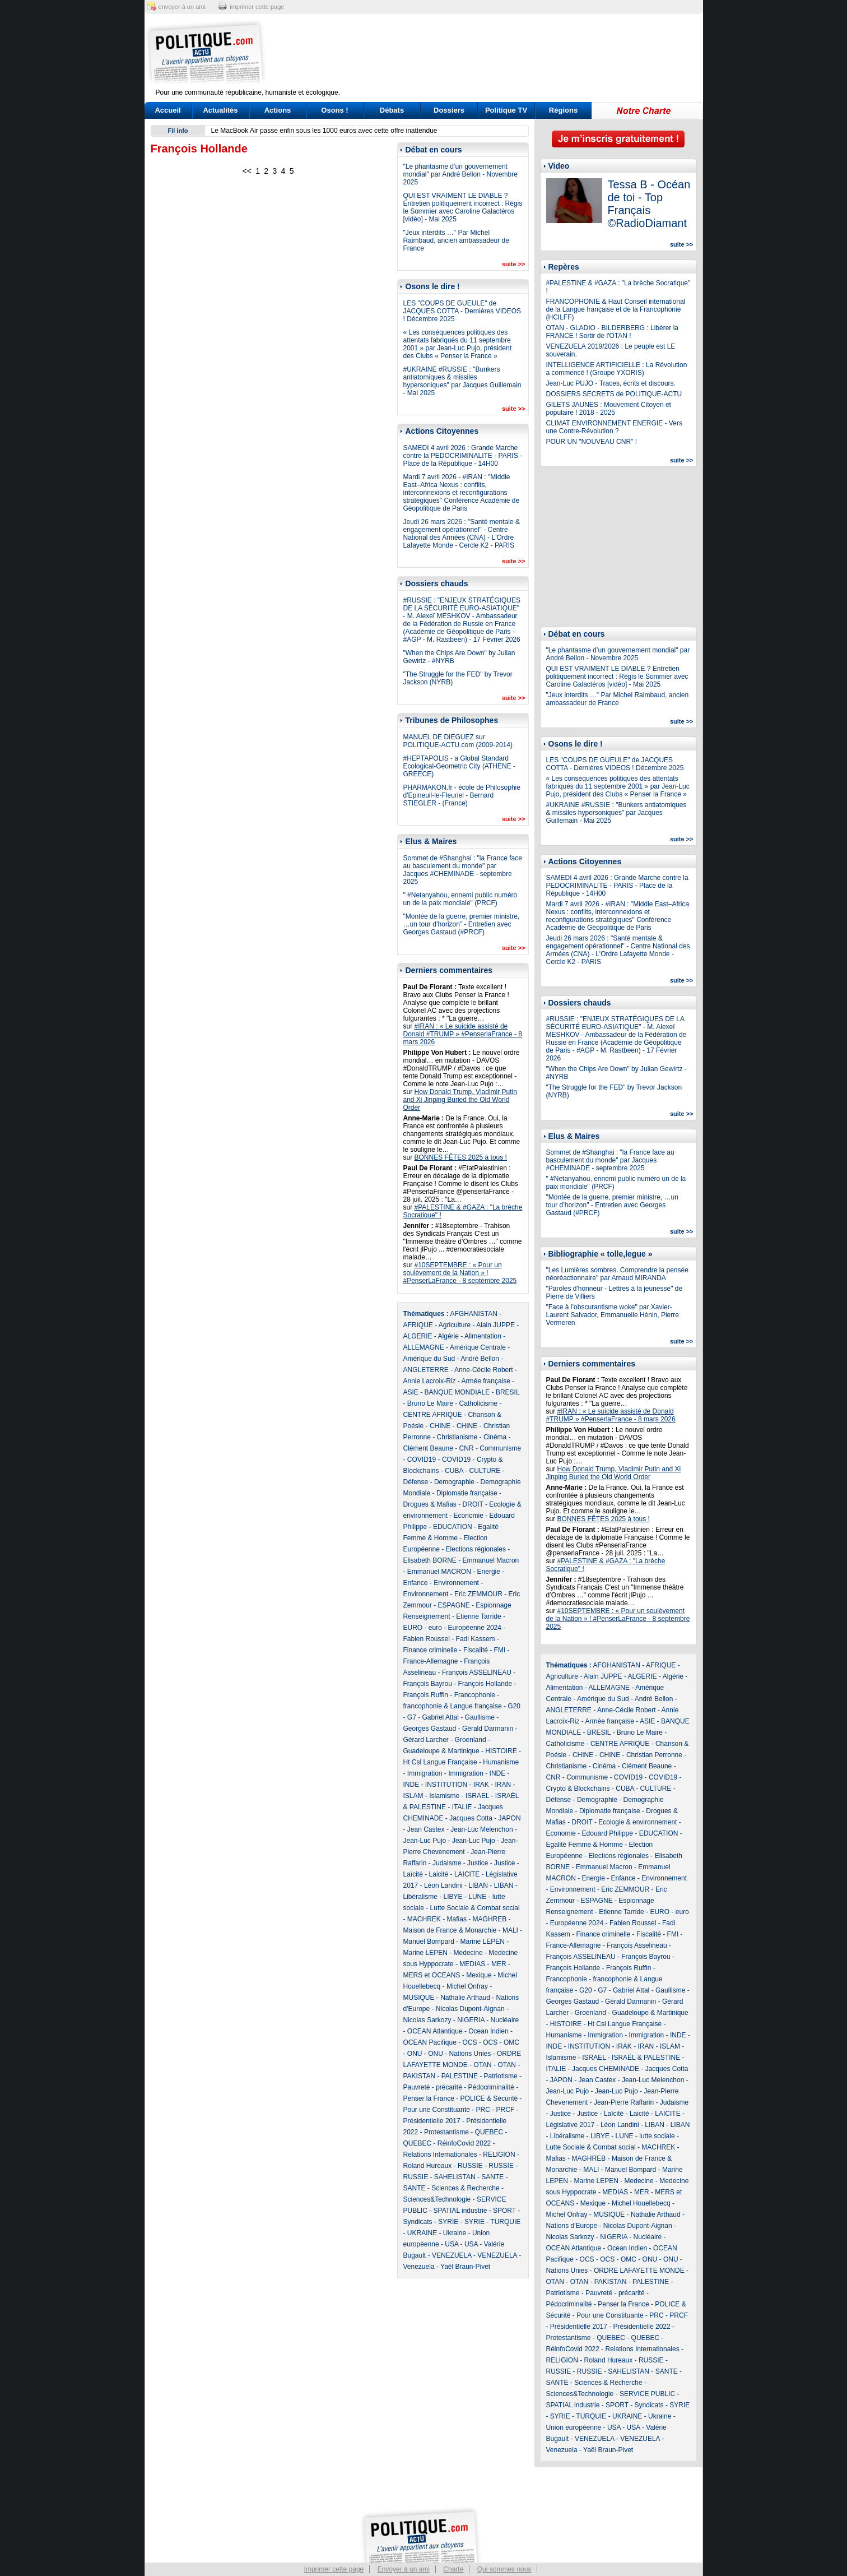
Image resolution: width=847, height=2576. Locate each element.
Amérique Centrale (478, 1347)
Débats (392, 110)
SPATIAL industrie (460, 2210)
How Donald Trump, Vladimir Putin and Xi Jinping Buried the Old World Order (460, 1099)
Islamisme (444, 1796)
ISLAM (413, 1796)
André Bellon (479, 1359)
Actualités (220, 110)
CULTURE (485, 1471)
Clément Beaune (428, 1448)
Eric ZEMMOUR (478, 1594)
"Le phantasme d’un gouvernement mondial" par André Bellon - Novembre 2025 (460, 174)
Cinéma (494, 1437)
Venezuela (419, 2267)
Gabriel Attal (440, 1717)
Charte (453, 2569)
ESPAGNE (454, 1605)
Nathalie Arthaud (465, 1998)
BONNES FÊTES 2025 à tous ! (461, 1157)
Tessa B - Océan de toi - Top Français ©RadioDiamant (649, 203)
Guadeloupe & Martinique (441, 1751)
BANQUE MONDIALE (457, 1392)
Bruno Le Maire (430, 1403)
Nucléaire (505, 2020)
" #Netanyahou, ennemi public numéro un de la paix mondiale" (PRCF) (460, 899)
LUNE (477, 1897)
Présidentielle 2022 (642, 2327)
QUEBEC (489, 2132)
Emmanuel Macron (491, 1560)
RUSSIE (470, 2166)
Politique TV (506, 110)
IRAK (481, 1785)
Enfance (415, 1583)
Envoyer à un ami (404, 2569)
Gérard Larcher (426, 1740)
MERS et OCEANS (431, 1975)
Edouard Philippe (607, 1833)
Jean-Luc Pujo (424, 1841)
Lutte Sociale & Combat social (475, 1908)
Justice (477, 1863)
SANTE (492, 2177)
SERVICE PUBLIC (647, 2394)
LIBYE (453, 1897)
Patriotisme (501, 2076)
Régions (563, 110)
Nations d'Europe (572, 2226)
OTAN (482, 2065)
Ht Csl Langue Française (440, 1762)
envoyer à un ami (182, 6)
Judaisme (446, 1863)
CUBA (454, 1471)
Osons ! (334, 110)
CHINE (440, 1426)
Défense (416, 1482)
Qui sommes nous (504, 2569)
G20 (514, 1706)
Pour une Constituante (436, 2110)
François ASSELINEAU (476, 1672)
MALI (510, 1930)
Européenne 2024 (474, 1628)
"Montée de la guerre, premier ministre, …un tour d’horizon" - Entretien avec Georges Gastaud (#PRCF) (461, 924)
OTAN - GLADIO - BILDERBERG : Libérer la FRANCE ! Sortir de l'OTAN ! (612, 332)
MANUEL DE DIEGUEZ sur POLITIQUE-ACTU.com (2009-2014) (458, 741)
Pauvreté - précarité (432, 2087)
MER (498, 1964)
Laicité (439, 1874)
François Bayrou (427, 1684)
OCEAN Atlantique (435, 2031)
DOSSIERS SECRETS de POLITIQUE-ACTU (614, 394)
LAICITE (467, 1874)
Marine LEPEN (482, 1941)
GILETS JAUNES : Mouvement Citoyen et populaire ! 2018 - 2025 (608, 408)
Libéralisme (420, 1897)
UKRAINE (422, 2233)
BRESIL (507, 1392)
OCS (470, 2042)
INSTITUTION (446, 1785)
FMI (500, 1650)
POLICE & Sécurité (489, 2098)
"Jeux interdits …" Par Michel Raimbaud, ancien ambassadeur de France (456, 240)
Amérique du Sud (429, 1359)
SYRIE (448, 2222)
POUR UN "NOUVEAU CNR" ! (591, 442)
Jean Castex (426, 1829)
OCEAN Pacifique (430, 2042)
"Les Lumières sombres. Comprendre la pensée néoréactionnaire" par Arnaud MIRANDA (617, 1274)
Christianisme (457, 1437)
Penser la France (428, 2098)
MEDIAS (472, 1964)
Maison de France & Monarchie (450, 1930)
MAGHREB (490, 1919)
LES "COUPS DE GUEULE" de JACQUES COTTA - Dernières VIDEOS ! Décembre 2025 (462, 311)
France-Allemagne (430, 1661)
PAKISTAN (419, 2076)
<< (246, 170)
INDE (498, 1773)
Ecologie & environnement (637, 1822)
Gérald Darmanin (487, 1728)
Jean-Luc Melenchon (481, 1829)
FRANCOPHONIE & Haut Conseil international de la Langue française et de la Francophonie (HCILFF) (616, 309)
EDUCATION (452, 1527)
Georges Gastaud (430, 1728)
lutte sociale (656, 2136)
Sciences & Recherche (465, 2188)
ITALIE (462, 1807)
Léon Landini (443, 1885)
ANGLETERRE (426, 1370)
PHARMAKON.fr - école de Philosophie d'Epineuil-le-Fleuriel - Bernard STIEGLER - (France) (461, 795)
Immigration (425, 1773)
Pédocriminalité (491, 2087)
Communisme (500, 1448)
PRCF (505, 2110)
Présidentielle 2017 (431, 2121)
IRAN (503, 1785)
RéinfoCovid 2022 (464, 2143)
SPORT (504, 2210)
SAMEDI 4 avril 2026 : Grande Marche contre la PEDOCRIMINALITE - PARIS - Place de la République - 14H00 (463, 455)
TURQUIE (505, 2222)
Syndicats (417, 2222)
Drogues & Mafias (430, 1504)
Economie (468, 1515)
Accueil (167, 110)
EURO (413, 1628)
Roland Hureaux (427, 2166)
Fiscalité (475, 1650)
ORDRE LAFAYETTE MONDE (639, 2270)
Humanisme (501, 1762)
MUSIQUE (419, 1998)
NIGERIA (471, 2020)
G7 (411, 1717)
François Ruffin (425, 1695)
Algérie (448, 1336)
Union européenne (574, 2427)
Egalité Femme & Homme (584, 1844)
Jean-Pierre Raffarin (624, 2102)
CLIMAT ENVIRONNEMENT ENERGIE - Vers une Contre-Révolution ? (614, 427)
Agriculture (455, 1325)
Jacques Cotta (470, 1818)
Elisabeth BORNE (430, 1560)
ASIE (410, 1392)
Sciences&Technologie (437, 2199)
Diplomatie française (466, 1493)
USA (451, 2244)
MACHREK (424, 1919)
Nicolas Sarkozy (427, 2020)
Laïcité (413, 1874)
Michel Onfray (467, 1986)
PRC (483, 2110)
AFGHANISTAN (473, 1314)
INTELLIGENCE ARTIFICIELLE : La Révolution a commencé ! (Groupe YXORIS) (616, 369)
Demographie (454, 1482)
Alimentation (482, 1336)
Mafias (457, 1919)
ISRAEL (477, 1796)
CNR (466, 1448)
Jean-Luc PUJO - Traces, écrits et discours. (611, 383)
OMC (511, 2042)
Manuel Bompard (428, 1941)
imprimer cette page (257, 6)
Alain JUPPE (495, 1325)
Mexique (478, 1975)
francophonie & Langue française (452, 1706)
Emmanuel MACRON (439, 1572)
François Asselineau (637, 1945)
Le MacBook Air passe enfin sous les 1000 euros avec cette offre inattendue (324, 131)
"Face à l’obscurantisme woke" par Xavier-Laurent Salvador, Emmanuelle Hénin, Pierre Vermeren (612, 1315)
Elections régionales (476, 1549)
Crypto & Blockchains (578, 1788)
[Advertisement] (493, 53)
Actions (277, 110)
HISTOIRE (500, 1751)
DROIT (473, 1504)
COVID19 (421, 1459)
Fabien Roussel (426, 1639)
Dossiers (449, 110)
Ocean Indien (488, 2031)
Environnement (456, 1583)
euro (435, 1628)
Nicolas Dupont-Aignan (470, 2009)
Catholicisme (478, 1403)
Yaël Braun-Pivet (465, 2267)
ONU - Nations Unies (459, 2054)
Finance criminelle (430, 1650)
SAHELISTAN (455, 2177)
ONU (414, 2054)
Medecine (468, 1953)
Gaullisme (480, 1717)
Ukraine (454, 2233)
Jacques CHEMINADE (605, 2069)
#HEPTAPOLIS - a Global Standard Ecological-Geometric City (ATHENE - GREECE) (459, 766)
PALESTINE (459, 2076)
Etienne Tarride (478, 1616)
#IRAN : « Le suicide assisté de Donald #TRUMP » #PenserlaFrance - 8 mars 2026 (463, 1034)
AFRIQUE (418, 1325)
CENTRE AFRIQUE (432, 1415)
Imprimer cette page (334, 2569)
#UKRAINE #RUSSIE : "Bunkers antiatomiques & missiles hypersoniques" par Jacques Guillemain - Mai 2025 (462, 381)
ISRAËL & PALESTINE (646, 2057)
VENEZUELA (452, 2255)
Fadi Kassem (475, 1639)
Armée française (486, 1381)
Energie (488, 1572)
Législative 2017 (570, 2125)
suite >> (513, 264)
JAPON (510, 1818)
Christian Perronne (654, 1755)
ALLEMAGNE (423, 1347)
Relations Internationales (440, 2154)
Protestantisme (446, 2132)
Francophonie (474, 1695)
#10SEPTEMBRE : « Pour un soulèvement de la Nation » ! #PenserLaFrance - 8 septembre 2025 (460, 1273)
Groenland (470, 1740)
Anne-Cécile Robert (483, 1370)
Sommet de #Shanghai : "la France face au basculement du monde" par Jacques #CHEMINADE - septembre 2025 (462, 870)
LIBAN (478, 1885)
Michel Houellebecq (641, 2203)
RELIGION (499, 2154)
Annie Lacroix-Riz (429, 1381)
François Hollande (485, 1684)
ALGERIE (417, 1336)
